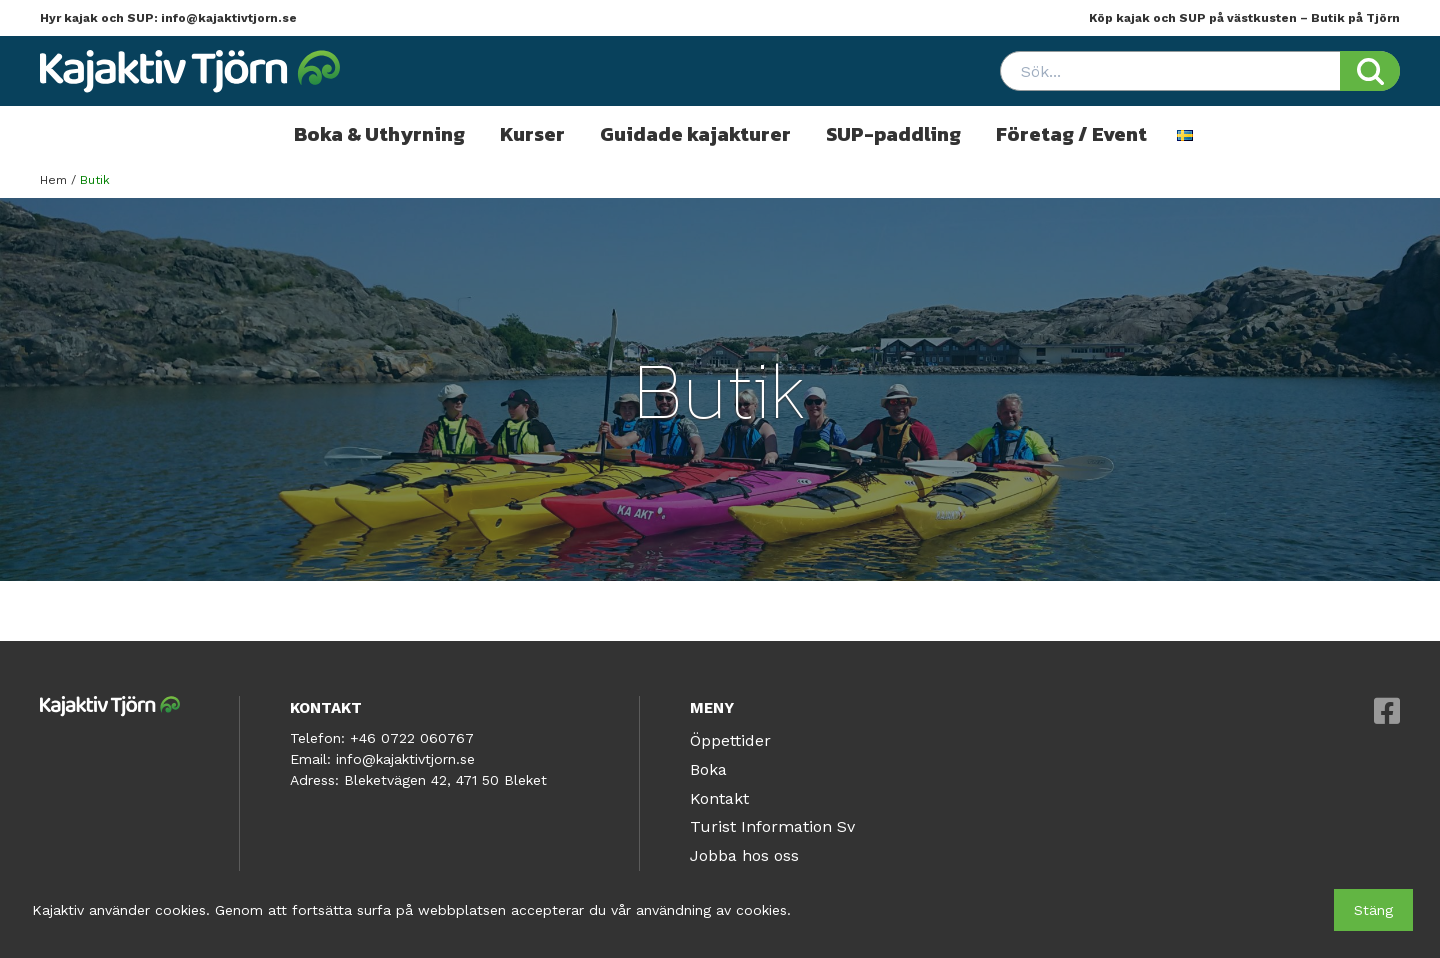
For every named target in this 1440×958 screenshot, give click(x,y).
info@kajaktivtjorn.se (229, 18)
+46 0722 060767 (412, 738)
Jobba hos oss (744, 855)
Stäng (1373, 910)
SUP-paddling (893, 134)
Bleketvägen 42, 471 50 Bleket (445, 780)
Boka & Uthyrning (379, 134)
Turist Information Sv (772, 826)
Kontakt (719, 798)
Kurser (532, 134)
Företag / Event (1071, 134)
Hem (53, 180)
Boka (708, 769)
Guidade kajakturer (695, 134)
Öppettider (730, 740)
